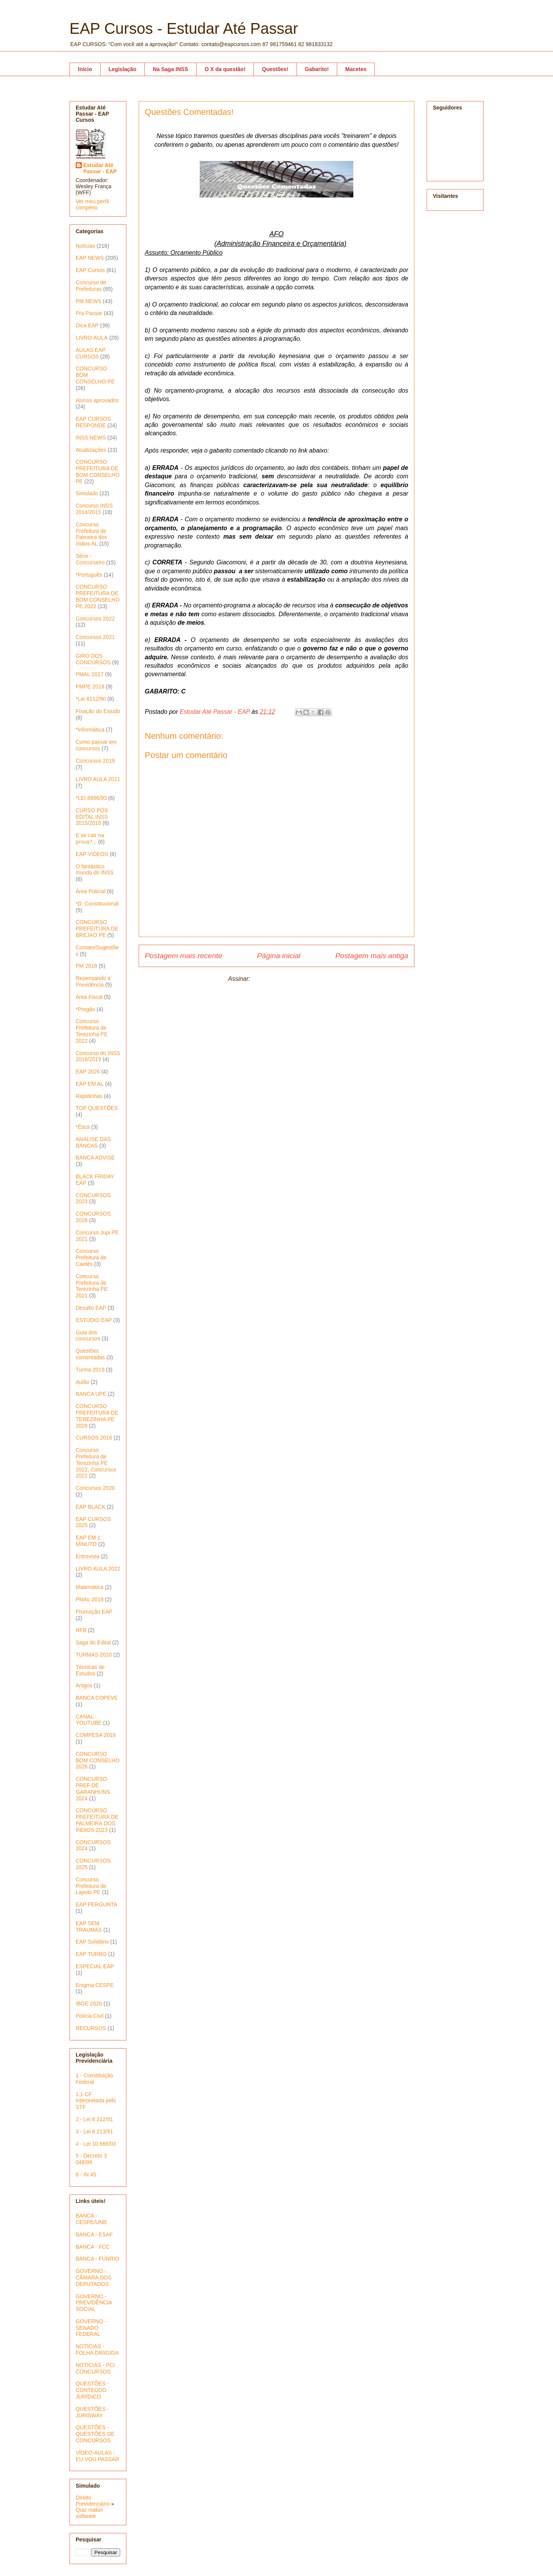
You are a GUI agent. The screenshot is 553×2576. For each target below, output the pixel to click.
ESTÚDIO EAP (94, 1320)
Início (85, 69)
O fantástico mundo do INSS (95, 869)
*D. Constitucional (97, 904)
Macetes (355, 69)
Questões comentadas (90, 1354)
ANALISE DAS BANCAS (93, 1142)
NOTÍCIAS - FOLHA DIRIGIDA (97, 2349)
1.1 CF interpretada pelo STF (96, 2100)
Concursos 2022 (95, 618)
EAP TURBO (91, 1954)
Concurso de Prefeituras (91, 285)
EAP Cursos (90, 270)
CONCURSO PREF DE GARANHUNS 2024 (93, 1788)
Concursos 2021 (95, 637)
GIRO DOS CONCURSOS (93, 659)
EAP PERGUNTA (96, 1904)
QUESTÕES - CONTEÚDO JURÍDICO (92, 2390)
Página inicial (278, 956)
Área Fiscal (89, 997)
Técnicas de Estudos (90, 1670)
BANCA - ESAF (94, 2234)
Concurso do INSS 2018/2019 (98, 1056)
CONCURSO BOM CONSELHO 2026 (97, 1760)
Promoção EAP (94, 1612)
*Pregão (85, 1009)
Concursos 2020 (95, 1488)
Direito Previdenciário (93, 2501)
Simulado (87, 493)
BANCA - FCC (93, 2247)
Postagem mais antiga (371, 956)
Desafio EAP (91, 1308)
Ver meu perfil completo (92, 204)
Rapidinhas (89, 1096)
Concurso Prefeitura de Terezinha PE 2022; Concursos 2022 (96, 1463)
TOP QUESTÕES (97, 1108)
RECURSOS (91, 2028)
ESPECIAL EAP (95, 1966)
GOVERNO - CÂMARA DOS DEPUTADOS (93, 2277)
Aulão (82, 1382)
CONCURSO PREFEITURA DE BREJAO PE (97, 928)
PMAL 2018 (90, 1599)
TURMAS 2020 (94, 1655)
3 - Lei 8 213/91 (94, 2131)
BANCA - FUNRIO (97, 2259)
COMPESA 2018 (96, 1735)
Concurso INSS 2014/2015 (94, 509)
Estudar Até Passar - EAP (100, 168)
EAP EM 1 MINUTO (88, 1540)
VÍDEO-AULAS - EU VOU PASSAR (97, 2456)
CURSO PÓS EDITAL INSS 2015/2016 (92, 816)
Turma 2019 (90, 1370)
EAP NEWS (90, 258)
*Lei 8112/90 (91, 699)
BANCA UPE (91, 1394)
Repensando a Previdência (93, 981)
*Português (89, 575)
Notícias (85, 246)
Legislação (122, 69)
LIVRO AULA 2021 (98, 779)
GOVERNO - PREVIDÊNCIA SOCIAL (94, 2302)
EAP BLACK (91, 1507)
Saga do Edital (93, 1642)
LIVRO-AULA (92, 338)
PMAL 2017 (90, 674)
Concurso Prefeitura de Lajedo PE (91, 1886)
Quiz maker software (89, 2513)
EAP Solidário (92, 1942)
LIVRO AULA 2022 (98, 1569)
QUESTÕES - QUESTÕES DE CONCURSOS (95, 2433)
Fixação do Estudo (98, 711)
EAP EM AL (90, 1084)
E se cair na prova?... (90, 838)
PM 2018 (86, 966)
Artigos (84, 1685)
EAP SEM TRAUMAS (89, 1926)
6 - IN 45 (86, 2174)
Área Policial (91, 891)
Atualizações (91, 450)
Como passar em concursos (96, 745)
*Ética (83, 1127)
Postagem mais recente (183, 956)
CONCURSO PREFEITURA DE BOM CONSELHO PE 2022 (97, 596)
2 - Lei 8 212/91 (94, 2119)
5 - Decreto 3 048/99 (91, 2159)
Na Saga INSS (170, 69)
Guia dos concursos (88, 1335)
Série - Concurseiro (90, 559)
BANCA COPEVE (97, 1698)
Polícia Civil (89, 2016)
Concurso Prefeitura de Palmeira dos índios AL (91, 534)
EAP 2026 (88, 1071)
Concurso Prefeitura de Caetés (91, 1257)
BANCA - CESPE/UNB (91, 2219)
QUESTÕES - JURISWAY (92, 2412)
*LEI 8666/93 (91, 798)
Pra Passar (89, 313)
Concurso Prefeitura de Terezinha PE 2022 (92, 1030)
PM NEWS (88, 301)
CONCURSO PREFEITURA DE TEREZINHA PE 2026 (97, 1415)
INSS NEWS (91, 438)
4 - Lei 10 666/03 (96, 2144)
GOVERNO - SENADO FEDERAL (91, 2327)
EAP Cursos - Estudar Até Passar (184, 28)
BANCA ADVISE (95, 1157)
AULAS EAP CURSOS (91, 353)
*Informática (90, 730)
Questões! (275, 69)
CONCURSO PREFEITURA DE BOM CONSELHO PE (97, 471)
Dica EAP (87, 325)
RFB (81, 1630)
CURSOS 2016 (94, 1438)
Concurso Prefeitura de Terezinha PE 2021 (92, 1286)
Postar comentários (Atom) (288, 978)
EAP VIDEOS (92, 854)
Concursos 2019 (95, 761)
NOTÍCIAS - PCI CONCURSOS (95, 2368)
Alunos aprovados (97, 400)
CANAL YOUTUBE (89, 1719)
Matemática (89, 1587)
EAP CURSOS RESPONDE (93, 422)
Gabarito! (317, 69)
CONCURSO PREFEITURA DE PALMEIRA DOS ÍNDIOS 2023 (97, 1820)
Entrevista (87, 1556)
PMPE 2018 (90, 686)
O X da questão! (225, 69)
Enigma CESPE (95, 1985)
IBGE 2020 (89, 2003)
